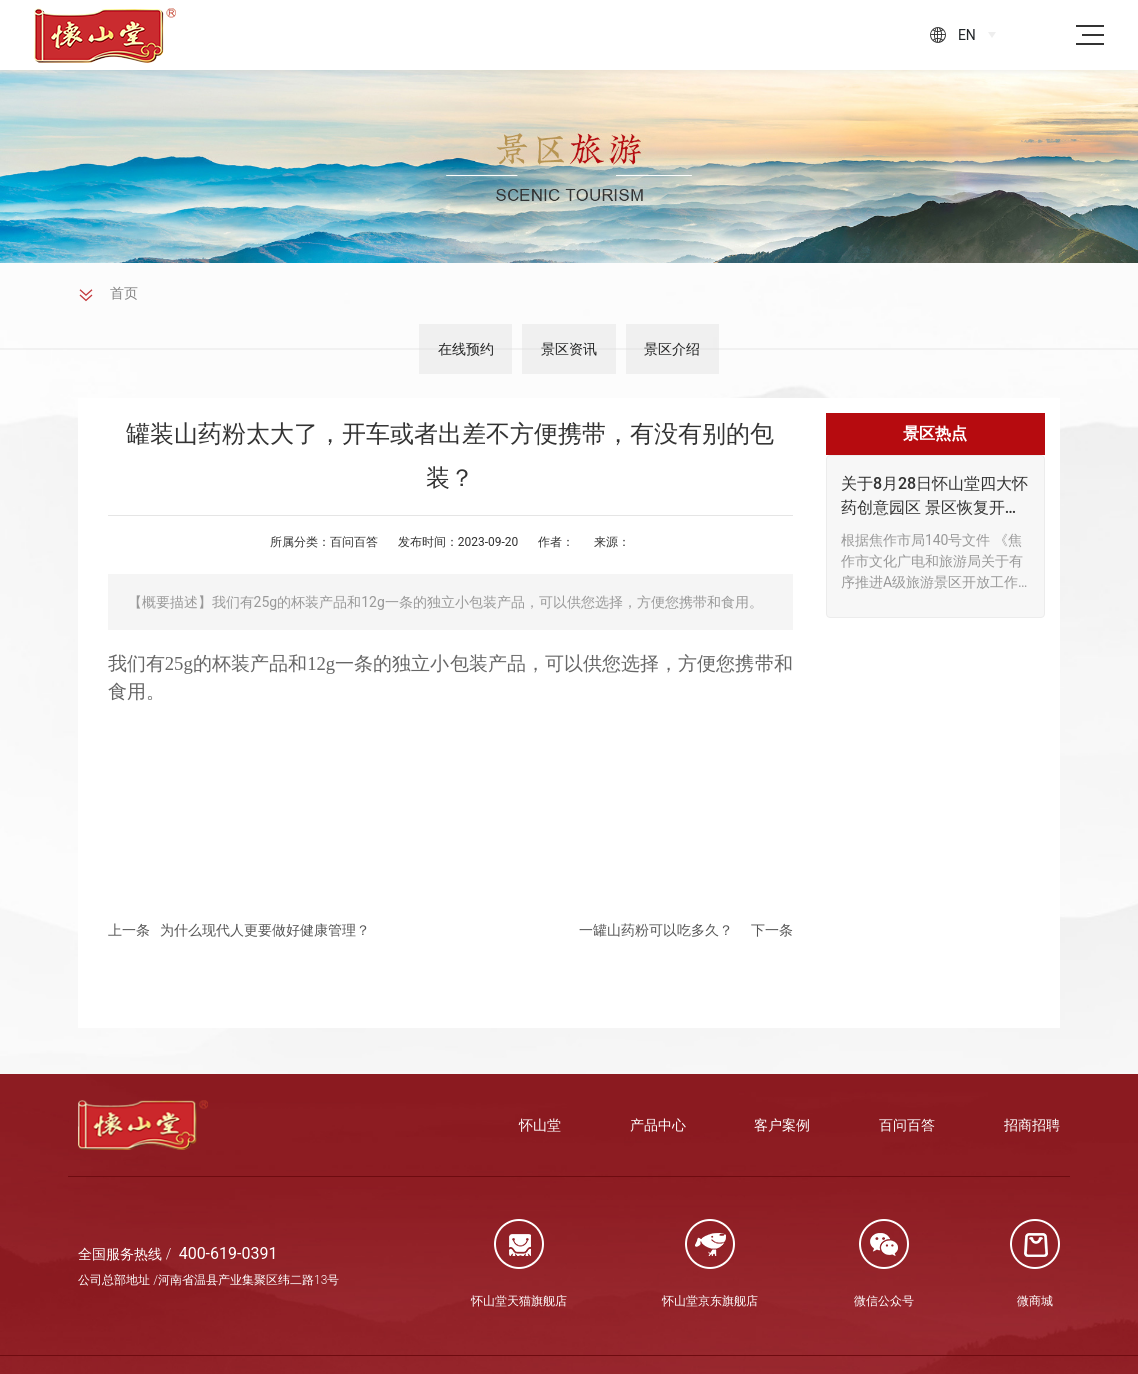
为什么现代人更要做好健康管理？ (265, 930)
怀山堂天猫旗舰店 (519, 1301)
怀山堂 (540, 1125)
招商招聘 (1032, 1125)
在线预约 (443, 349)
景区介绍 (695, 349)
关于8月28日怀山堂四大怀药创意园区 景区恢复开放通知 (934, 497)
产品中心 (658, 1125)
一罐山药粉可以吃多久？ (656, 930)
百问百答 (354, 542)
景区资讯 (569, 349)
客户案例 (782, 1125)
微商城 (1035, 1301)
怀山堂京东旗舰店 (710, 1301)
